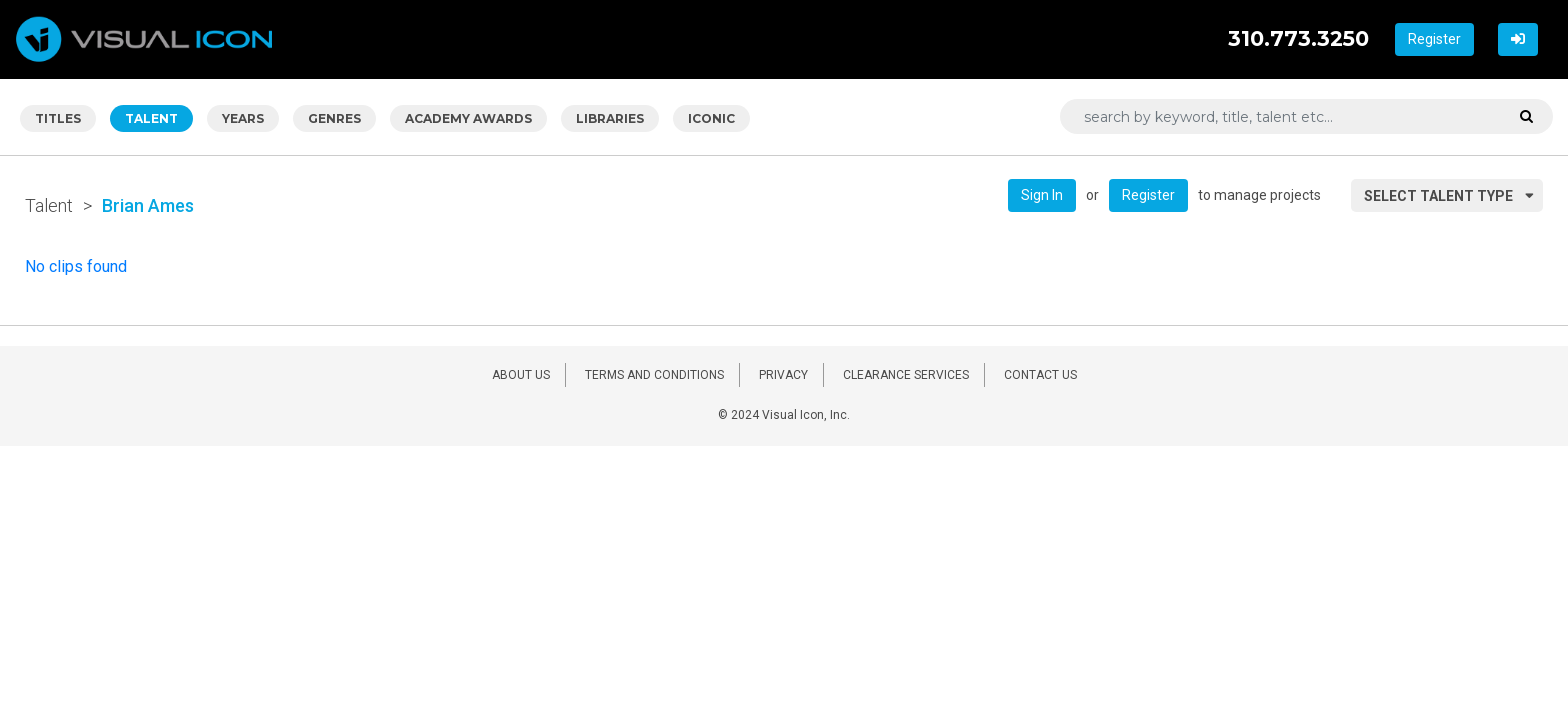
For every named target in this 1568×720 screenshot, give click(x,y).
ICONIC (711, 118)
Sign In (1042, 195)
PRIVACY (783, 375)
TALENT (151, 118)
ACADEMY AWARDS (468, 118)
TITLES (58, 118)
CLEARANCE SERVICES (906, 375)
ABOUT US (521, 375)
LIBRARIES (610, 118)
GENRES (334, 118)
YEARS (243, 118)
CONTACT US (1040, 375)
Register (1434, 39)
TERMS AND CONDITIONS (654, 375)
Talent (49, 205)
